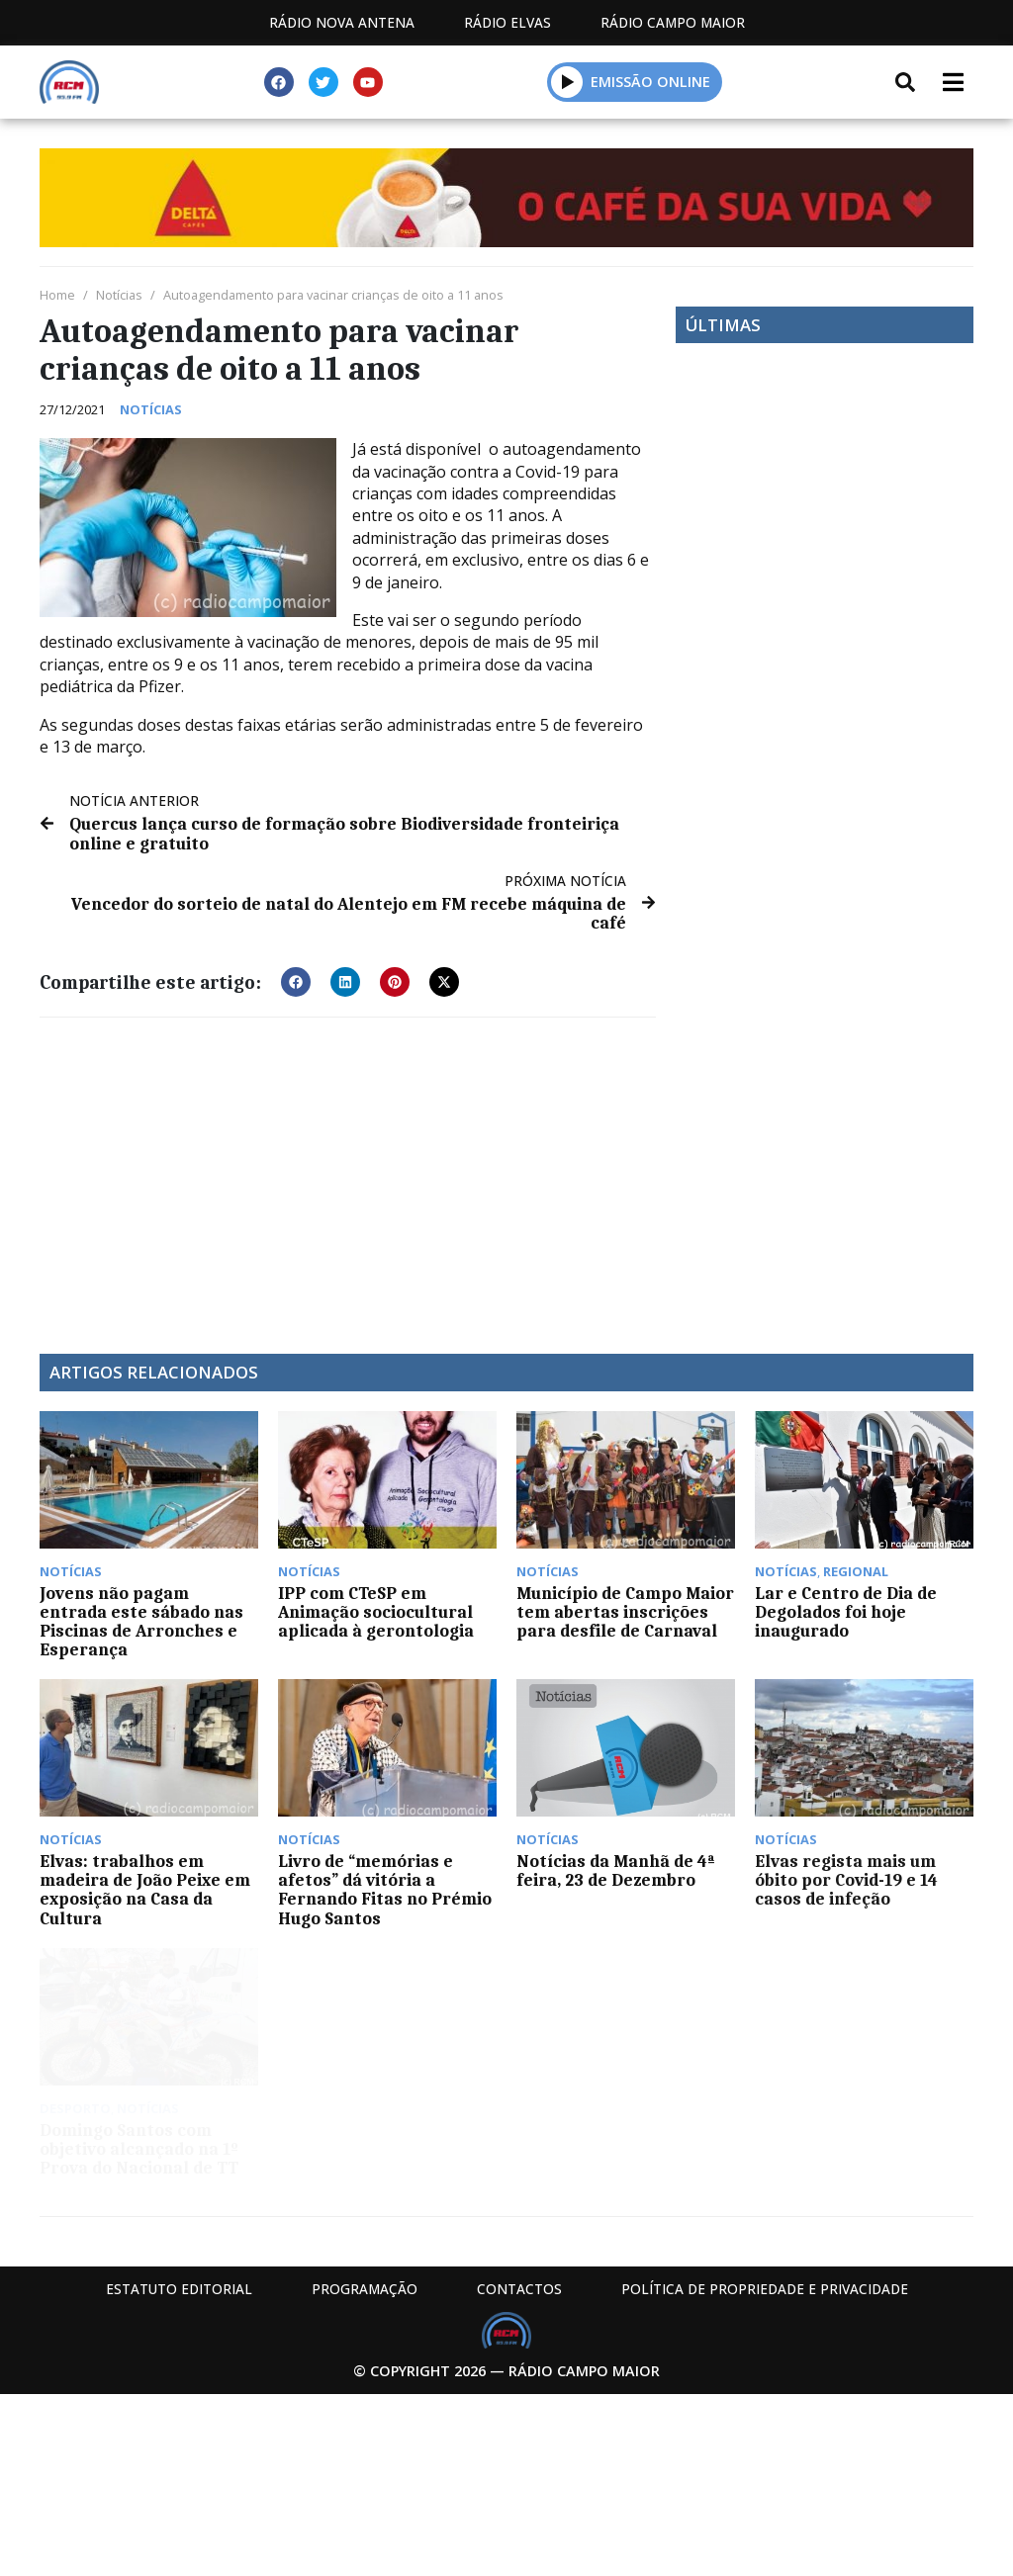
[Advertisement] (348, 1175)
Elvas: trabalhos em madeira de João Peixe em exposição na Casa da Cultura (145, 1889)
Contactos (519, 2288)
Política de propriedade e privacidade (764, 2288)
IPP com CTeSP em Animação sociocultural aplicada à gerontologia (376, 1612)
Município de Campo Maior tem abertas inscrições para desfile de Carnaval (625, 1612)
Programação (364, 2288)
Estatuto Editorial (179, 2288)
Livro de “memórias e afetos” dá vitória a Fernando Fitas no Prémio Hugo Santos (385, 1889)
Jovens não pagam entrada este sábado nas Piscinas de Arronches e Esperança (141, 1621)
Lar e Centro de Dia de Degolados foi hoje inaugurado (846, 1612)
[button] (296, 982)
